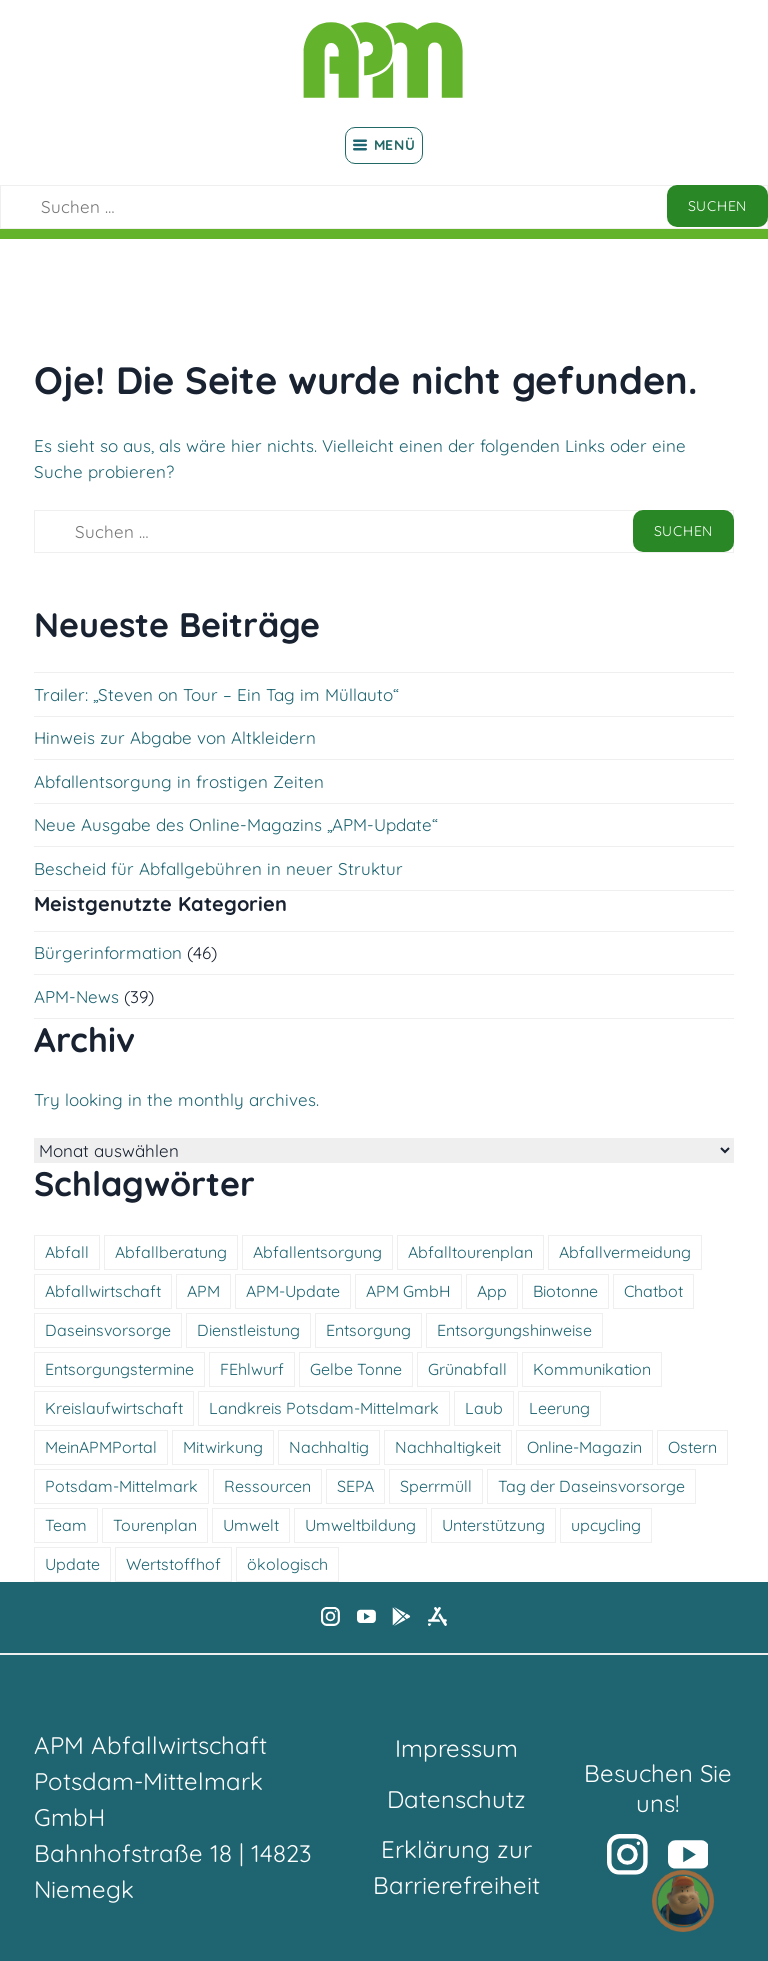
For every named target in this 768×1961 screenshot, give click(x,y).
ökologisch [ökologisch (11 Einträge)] (287, 1564)
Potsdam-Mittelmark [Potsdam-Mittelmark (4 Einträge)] (121, 1486)
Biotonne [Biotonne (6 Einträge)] (565, 1291)
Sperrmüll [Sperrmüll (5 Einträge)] (436, 1486)
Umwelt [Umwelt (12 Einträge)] (251, 1525)
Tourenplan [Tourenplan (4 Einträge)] (155, 1525)
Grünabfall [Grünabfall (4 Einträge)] (467, 1369)
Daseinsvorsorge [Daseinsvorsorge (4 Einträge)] (108, 1330)
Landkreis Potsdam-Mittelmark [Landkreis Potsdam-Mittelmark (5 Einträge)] (324, 1408)
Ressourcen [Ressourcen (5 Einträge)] (267, 1486)
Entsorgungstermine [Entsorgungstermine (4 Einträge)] (119, 1369)
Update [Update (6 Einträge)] (72, 1564)
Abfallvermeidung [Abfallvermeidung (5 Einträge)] (625, 1252)
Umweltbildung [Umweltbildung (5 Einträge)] (360, 1525)
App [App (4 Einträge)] (492, 1291)
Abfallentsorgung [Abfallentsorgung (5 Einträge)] (317, 1252)
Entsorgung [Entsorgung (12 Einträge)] (368, 1330)
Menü (384, 145)
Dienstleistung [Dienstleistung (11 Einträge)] (248, 1330)
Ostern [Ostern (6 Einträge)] (692, 1447)
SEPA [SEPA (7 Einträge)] (355, 1486)
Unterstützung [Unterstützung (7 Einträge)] (493, 1525)
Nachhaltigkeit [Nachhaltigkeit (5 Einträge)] (448, 1447)
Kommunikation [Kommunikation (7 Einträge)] (592, 1369)
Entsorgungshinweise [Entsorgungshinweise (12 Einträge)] (514, 1330)
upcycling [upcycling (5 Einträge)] (606, 1525)
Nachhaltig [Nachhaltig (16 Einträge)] (329, 1447)
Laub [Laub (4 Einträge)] (484, 1408)
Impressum (456, 1748)
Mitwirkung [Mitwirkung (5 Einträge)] (223, 1447)
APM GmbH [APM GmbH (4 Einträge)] (408, 1291)
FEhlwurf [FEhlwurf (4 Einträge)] (252, 1369)
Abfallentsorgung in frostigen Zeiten (179, 781)
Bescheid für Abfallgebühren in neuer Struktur (218, 868)
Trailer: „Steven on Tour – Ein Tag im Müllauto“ (216, 694)
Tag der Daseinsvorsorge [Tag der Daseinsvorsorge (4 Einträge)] (591, 1486)
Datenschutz (456, 1799)
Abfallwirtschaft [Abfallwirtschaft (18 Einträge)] (103, 1291)
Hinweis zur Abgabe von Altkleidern (175, 737)
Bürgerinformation (108, 952)
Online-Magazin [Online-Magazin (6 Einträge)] (584, 1447)
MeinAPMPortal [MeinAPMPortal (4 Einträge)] (101, 1447)
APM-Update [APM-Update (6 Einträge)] (293, 1291)
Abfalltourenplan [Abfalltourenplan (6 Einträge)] (470, 1252)
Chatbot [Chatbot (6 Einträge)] (653, 1291)
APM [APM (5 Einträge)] (203, 1291)
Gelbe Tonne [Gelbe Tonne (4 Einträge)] (356, 1369)
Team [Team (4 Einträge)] (66, 1525)
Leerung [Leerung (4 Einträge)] (559, 1408)
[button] (683, 1901)
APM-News (76, 996)
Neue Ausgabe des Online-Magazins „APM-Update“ (236, 824)
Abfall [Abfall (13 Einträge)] (67, 1252)
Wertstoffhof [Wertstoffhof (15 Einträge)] (173, 1564)
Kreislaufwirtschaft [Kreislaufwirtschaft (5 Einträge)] (114, 1408)
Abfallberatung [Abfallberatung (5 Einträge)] (171, 1252)
